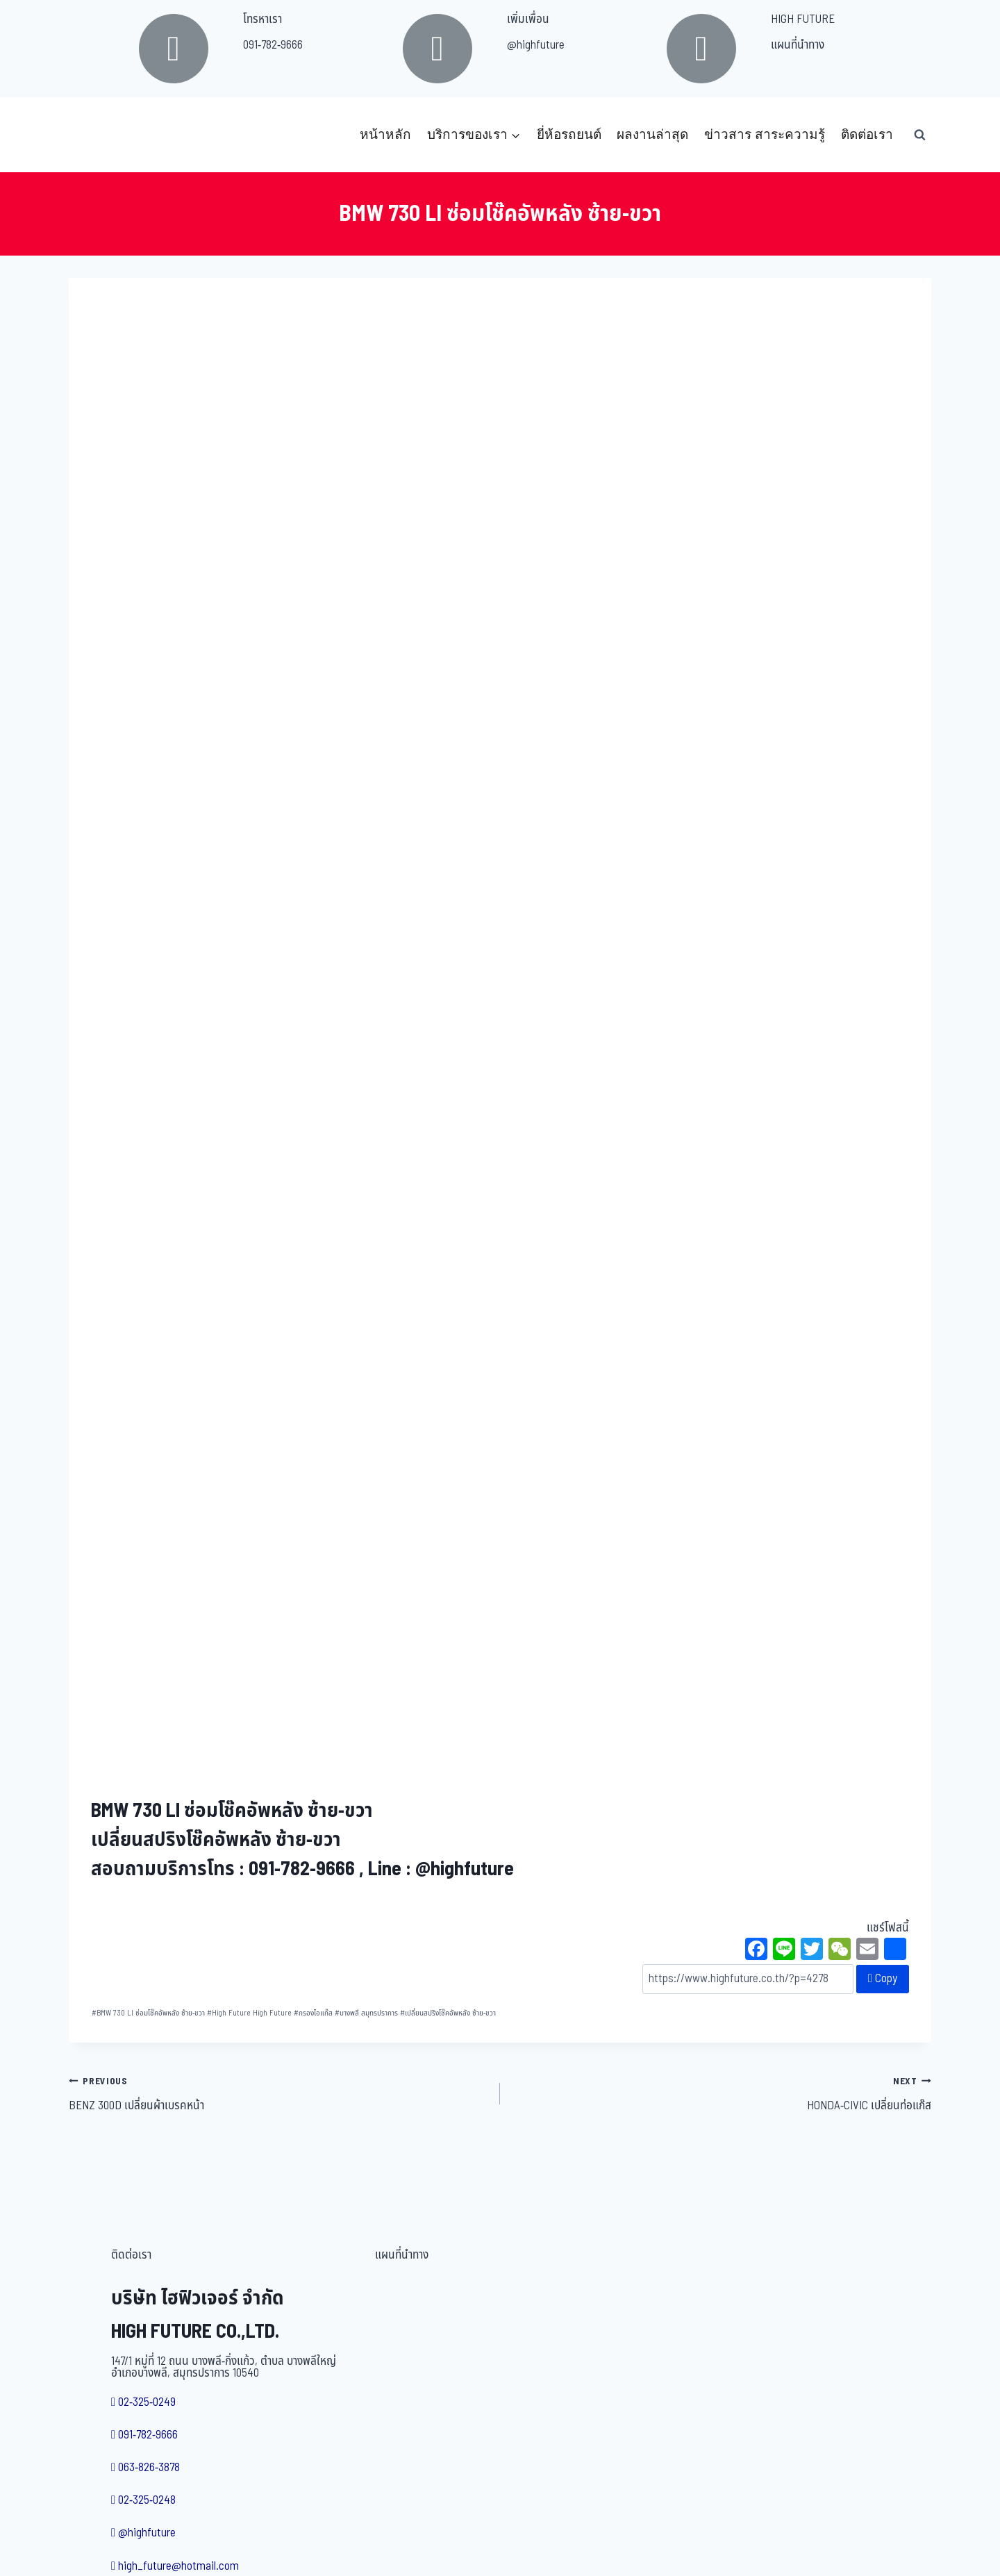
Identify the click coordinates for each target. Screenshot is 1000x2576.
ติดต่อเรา (867, 134)
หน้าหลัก (385, 134)
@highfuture (536, 45)
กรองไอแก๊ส (313, 2013)
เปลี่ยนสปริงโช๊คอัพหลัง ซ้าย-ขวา (448, 2013)
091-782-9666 (273, 45)
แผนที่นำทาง (797, 45)
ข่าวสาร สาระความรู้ (764, 134)
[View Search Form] (919, 135)
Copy (882, 1979)
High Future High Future (249, 2013)
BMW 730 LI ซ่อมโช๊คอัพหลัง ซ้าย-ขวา (148, 2013)
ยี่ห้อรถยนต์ (569, 134)
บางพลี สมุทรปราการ (366, 2013)
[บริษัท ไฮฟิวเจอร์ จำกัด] (99, 134)
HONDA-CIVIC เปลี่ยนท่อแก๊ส (721, 2093)
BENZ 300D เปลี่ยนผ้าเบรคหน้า (278, 2093)
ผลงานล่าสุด (652, 134)
